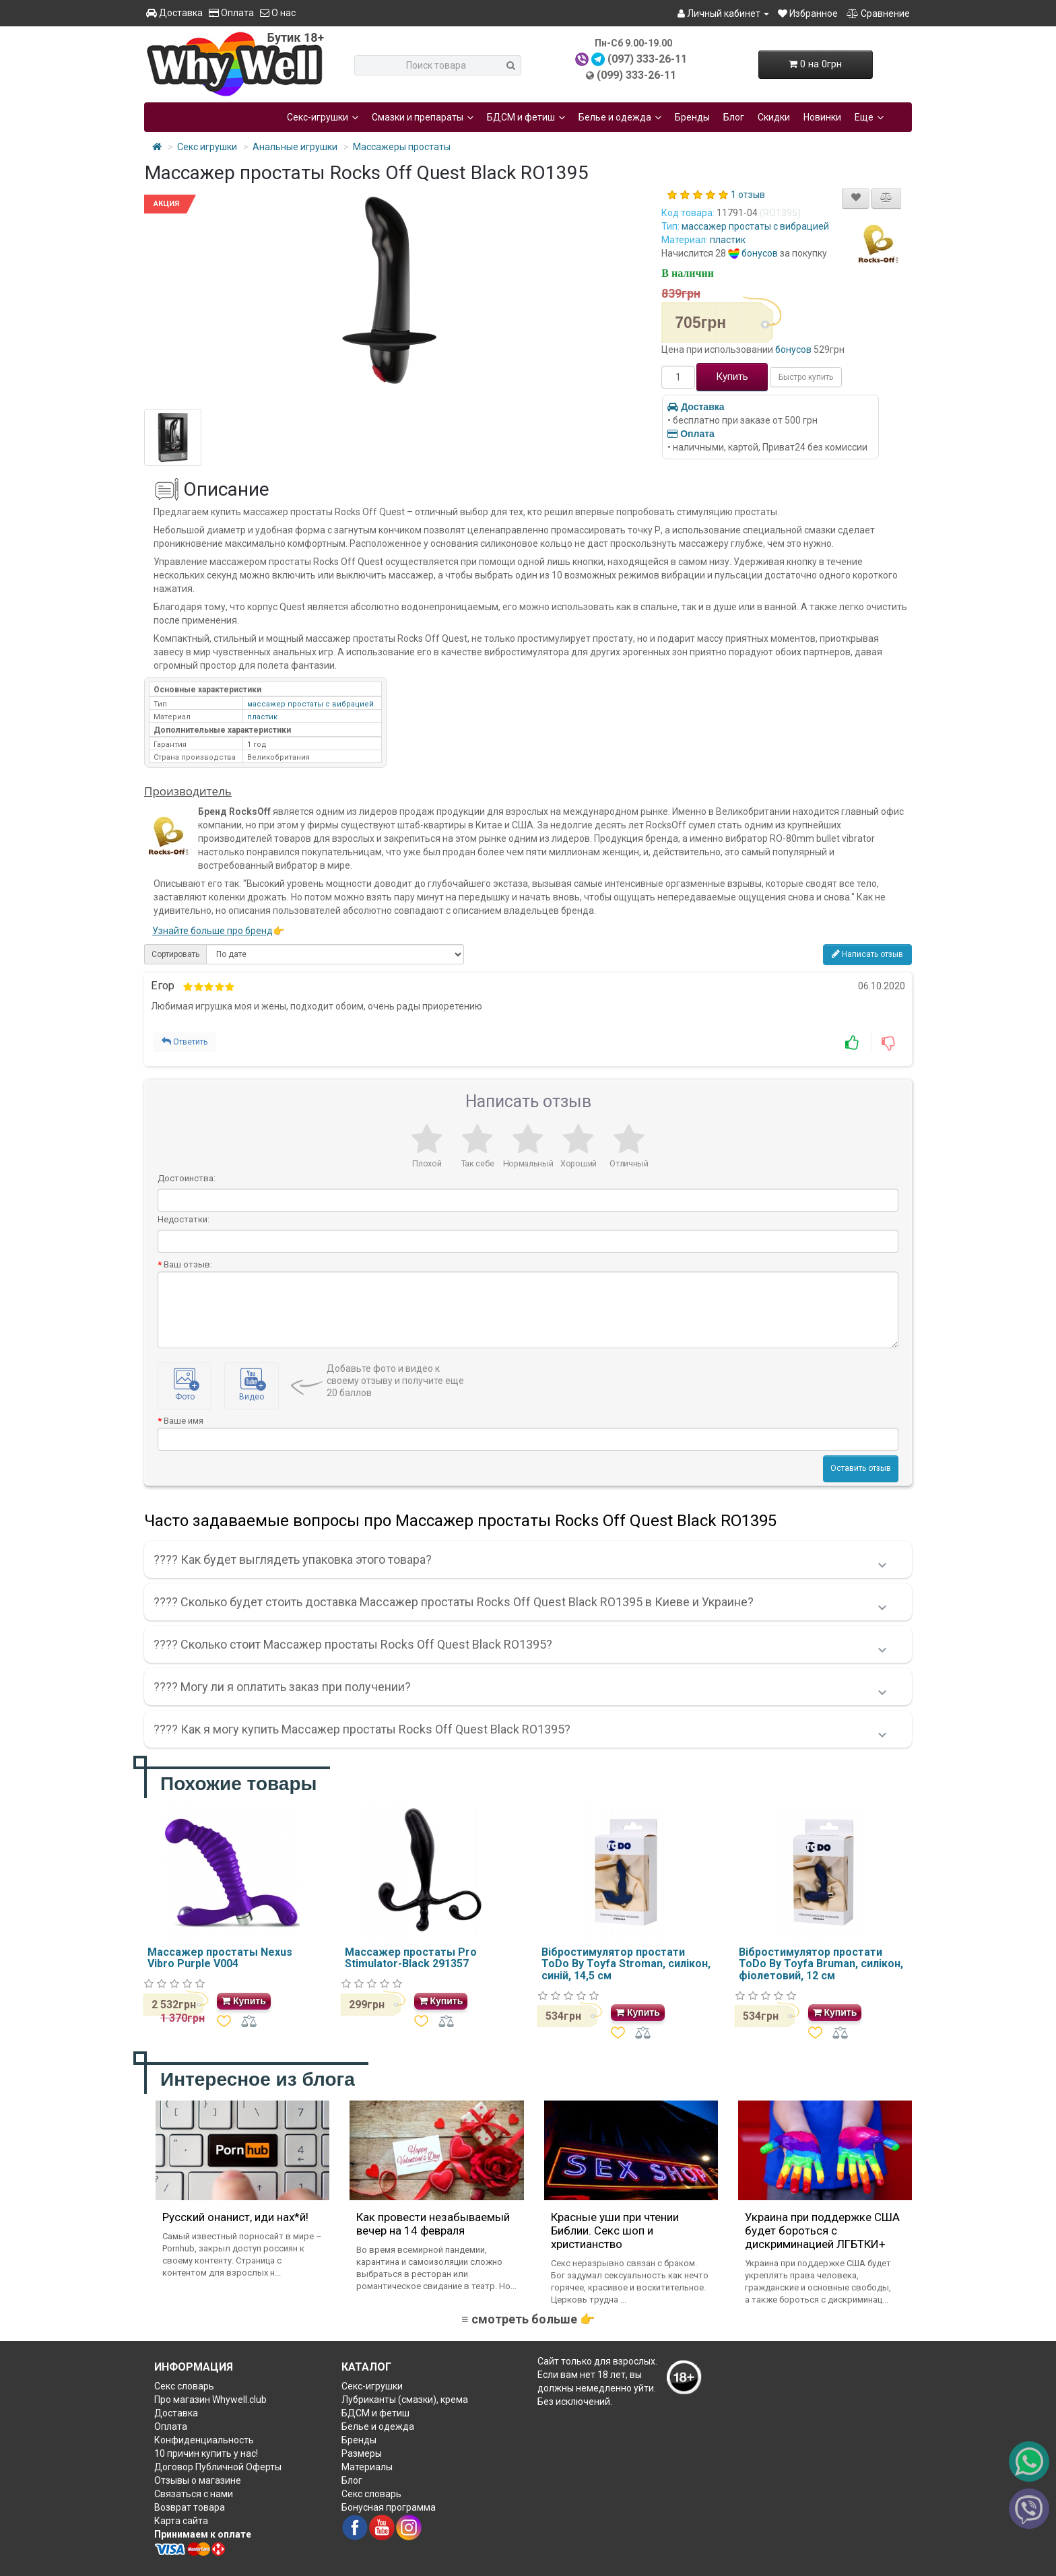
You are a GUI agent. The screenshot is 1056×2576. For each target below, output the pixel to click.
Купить (732, 376)
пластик (728, 239)
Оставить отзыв (860, 1468)
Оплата (231, 12)
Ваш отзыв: (188, 1264)
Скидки (774, 117)
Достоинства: (187, 1178)
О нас (278, 12)
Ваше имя (183, 1421)
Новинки (822, 117)
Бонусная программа (388, 2507)
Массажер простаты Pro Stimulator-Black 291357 (411, 1958)
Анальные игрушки (295, 146)
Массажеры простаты (402, 146)
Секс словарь (184, 2386)
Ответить (184, 1041)
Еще (869, 117)
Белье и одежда (620, 117)
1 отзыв (748, 194)
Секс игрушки (207, 146)
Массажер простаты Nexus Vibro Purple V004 (219, 1958)
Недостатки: (183, 1219)
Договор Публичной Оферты (218, 2467)
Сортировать (175, 954)
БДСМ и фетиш (526, 117)
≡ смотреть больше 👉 (527, 2319)
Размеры (361, 2453)
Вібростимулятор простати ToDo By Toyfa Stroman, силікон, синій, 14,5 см (626, 1964)
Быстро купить (806, 377)
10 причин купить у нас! (206, 2453)
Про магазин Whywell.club (210, 2399)
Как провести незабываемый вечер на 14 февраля (433, 2223)
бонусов (759, 253)
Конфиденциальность (204, 2440)
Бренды (692, 117)
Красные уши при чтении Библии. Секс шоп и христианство (615, 2230)
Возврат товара (189, 2507)
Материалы (367, 2467)
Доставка (174, 12)
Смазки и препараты (422, 117)
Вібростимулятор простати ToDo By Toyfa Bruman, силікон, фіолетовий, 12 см (821, 1964)
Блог (733, 117)
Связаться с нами (193, 2493)
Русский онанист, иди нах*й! (235, 2217)
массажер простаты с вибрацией (755, 226)
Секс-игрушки (322, 117)
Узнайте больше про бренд (212, 930)
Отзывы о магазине (197, 2480)
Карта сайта (181, 2520)
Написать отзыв (867, 954)
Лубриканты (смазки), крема (404, 2399)
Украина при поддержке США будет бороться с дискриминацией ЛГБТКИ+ (822, 2230)
